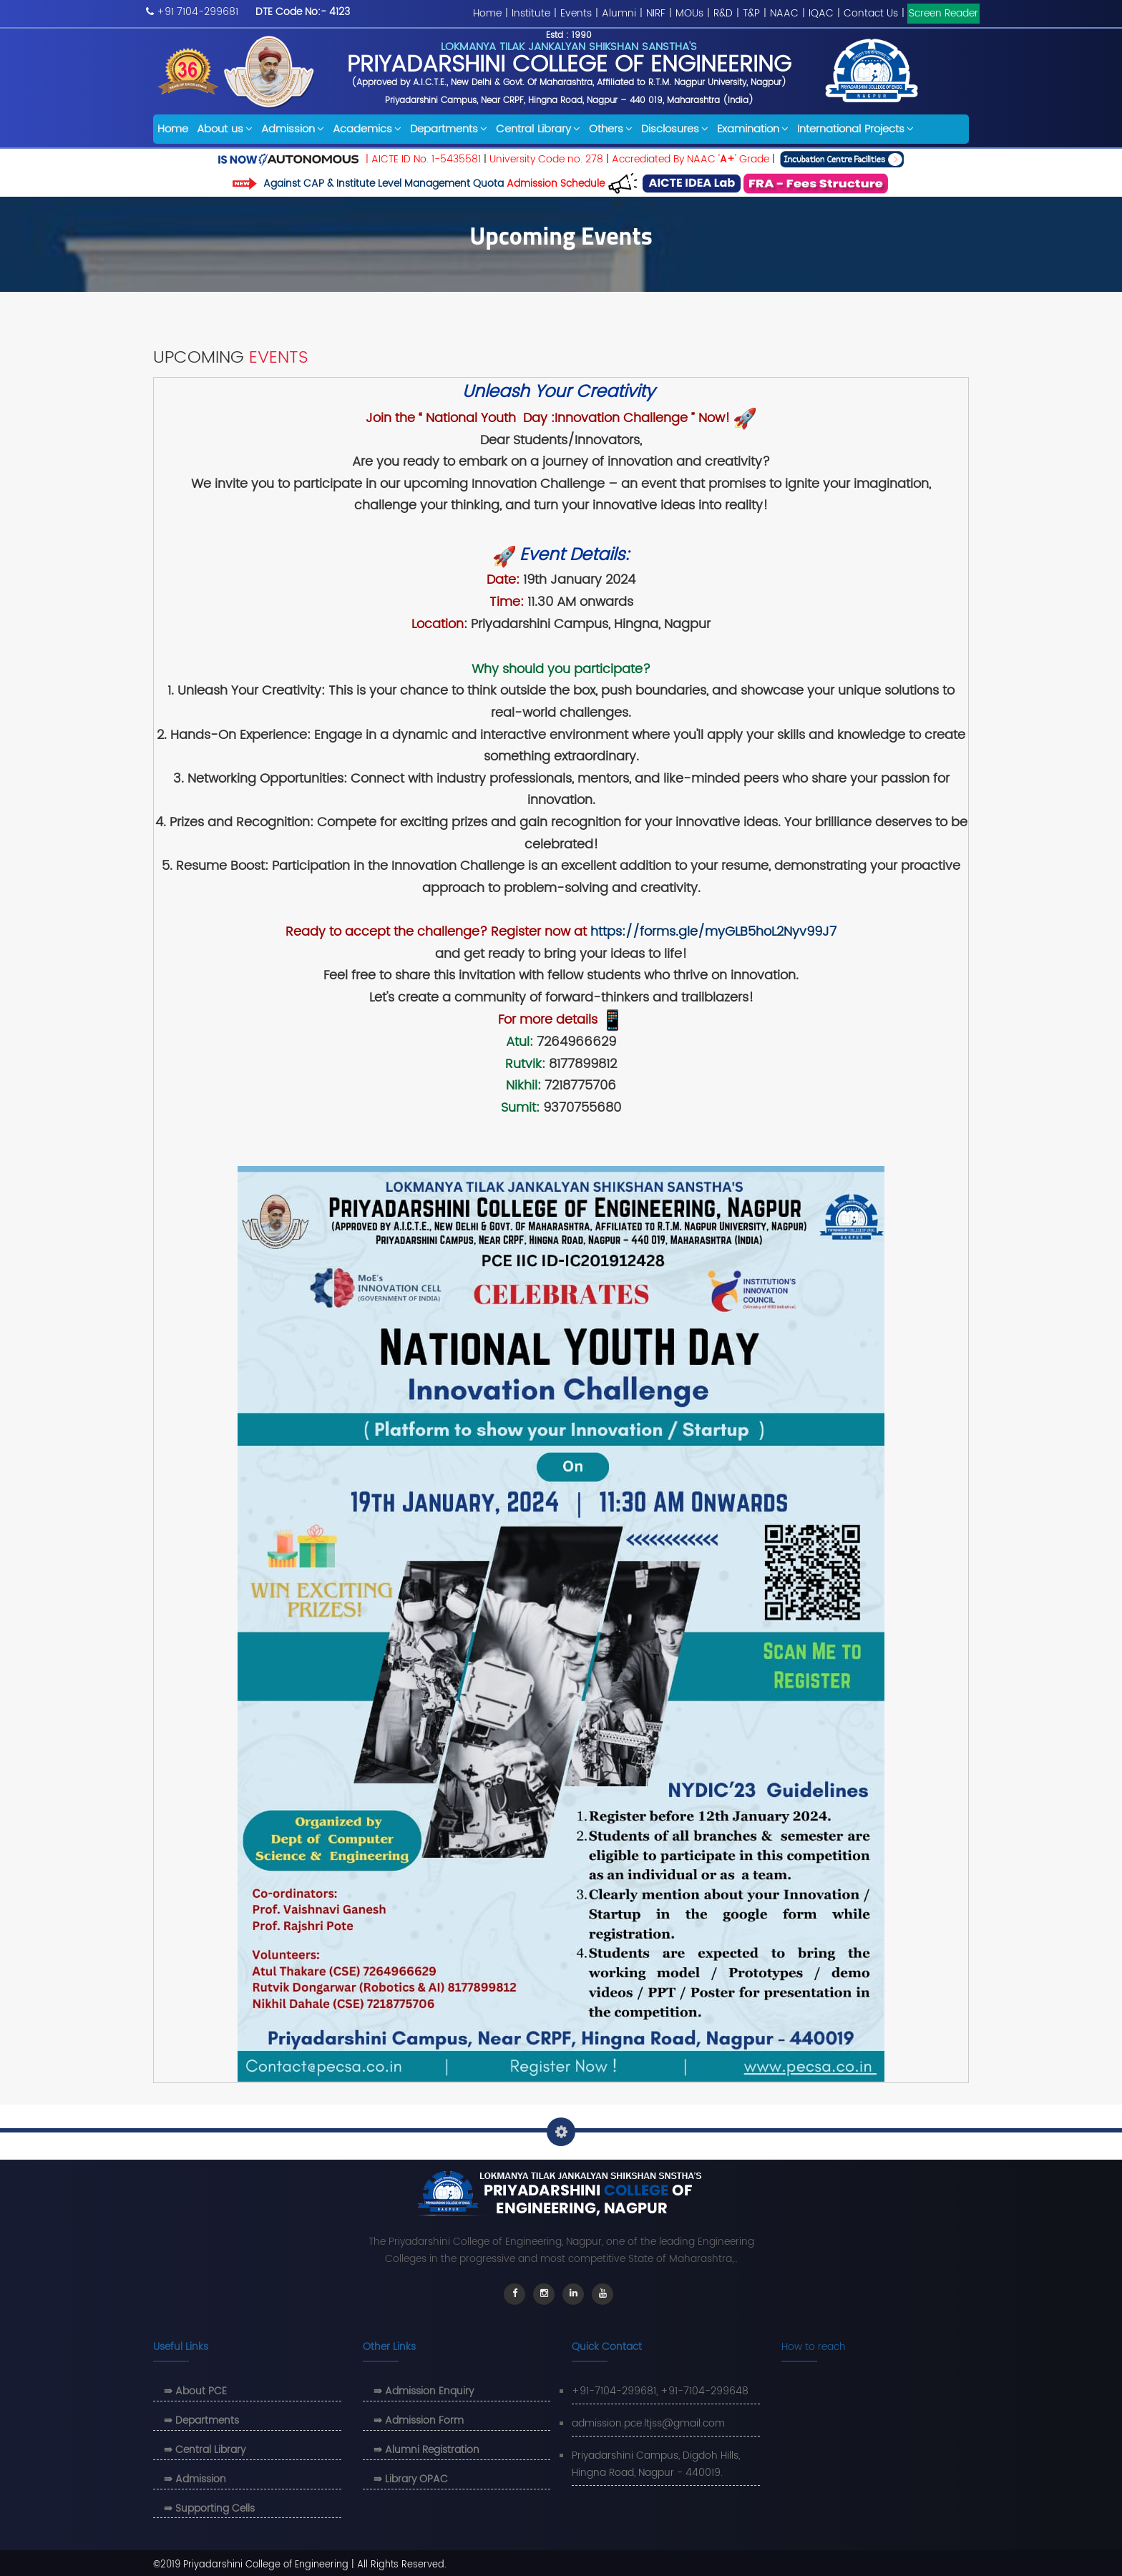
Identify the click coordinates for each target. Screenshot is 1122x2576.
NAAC (784, 13)
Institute (531, 13)
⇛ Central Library (204, 2450)
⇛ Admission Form (419, 2420)
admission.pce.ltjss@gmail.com (648, 2423)
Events (576, 13)
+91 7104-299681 (197, 12)
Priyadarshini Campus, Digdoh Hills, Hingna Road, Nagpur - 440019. (656, 2464)
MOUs (689, 13)
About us (225, 129)
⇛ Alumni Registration (426, 2450)
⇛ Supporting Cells (209, 2508)
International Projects (855, 129)
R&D (723, 13)
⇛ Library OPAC (411, 2479)
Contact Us (871, 13)
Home (487, 13)
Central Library (538, 129)
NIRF (655, 13)
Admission (292, 129)
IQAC (821, 13)
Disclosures (674, 129)
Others (611, 129)
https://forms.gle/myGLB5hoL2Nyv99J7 (713, 931)
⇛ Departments (201, 2420)
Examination (753, 129)
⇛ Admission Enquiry (424, 2391)
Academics (367, 129)
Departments (448, 129)
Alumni (619, 13)
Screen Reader (943, 13)
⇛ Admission (195, 2479)
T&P (751, 13)
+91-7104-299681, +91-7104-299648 (660, 2391)
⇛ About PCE (195, 2391)
